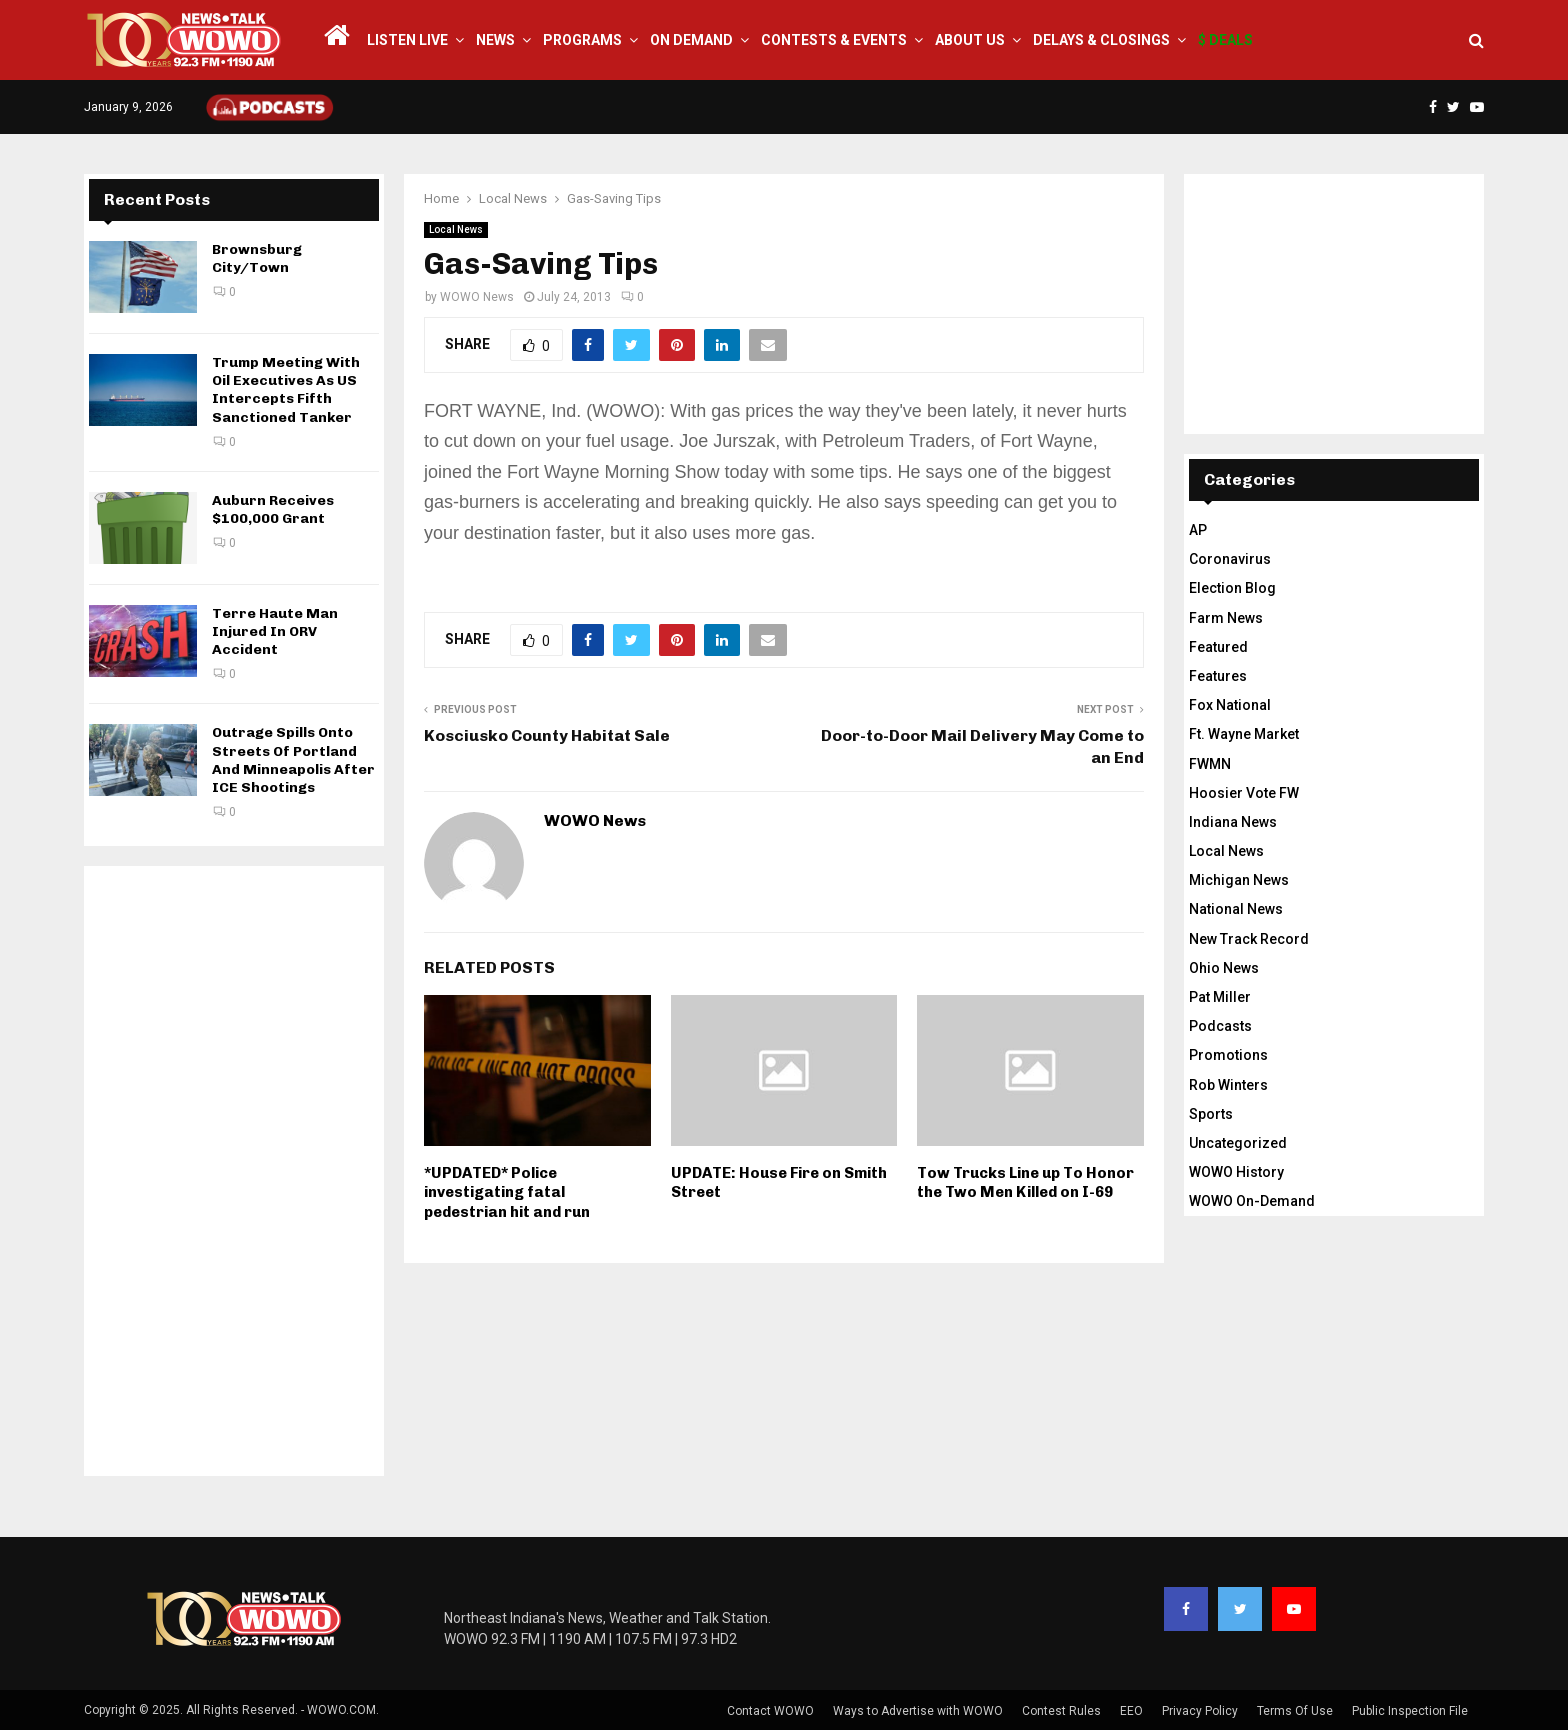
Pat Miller (1220, 997)
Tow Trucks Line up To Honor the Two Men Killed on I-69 (1025, 1183)
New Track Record (1249, 939)
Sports (1211, 1114)
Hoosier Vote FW (1244, 793)
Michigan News (1239, 880)
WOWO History (1236, 1172)
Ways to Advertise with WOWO (918, 1711)
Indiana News (1233, 822)
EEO (1131, 1711)
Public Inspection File (1410, 1711)
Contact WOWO (770, 1711)
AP (1198, 530)
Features (1218, 676)
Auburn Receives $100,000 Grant (273, 509)
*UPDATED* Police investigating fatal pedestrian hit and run (507, 1192)
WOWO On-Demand (1252, 1201)
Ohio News (1224, 968)
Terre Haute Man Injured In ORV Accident (275, 631)
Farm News (1226, 618)
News (495, 40)
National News (1236, 909)
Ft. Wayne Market (1244, 734)
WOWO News (477, 297)
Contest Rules (1061, 1711)
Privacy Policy (1200, 1711)
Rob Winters (1228, 1085)
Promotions (1228, 1055)
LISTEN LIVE (407, 40)
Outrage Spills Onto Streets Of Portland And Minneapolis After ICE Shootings (293, 760)
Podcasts (1220, 1026)
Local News (456, 229)
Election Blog (1232, 588)
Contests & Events (834, 40)
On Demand (691, 40)
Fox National (1230, 705)
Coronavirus (1230, 559)
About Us (970, 40)
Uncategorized (1238, 1143)
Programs (582, 40)
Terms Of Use (1295, 1711)
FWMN (1210, 764)
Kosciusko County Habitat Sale (547, 735)
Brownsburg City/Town (257, 258)
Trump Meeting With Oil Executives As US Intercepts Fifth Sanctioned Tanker (286, 390)
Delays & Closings (1101, 40)
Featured (1218, 647)
